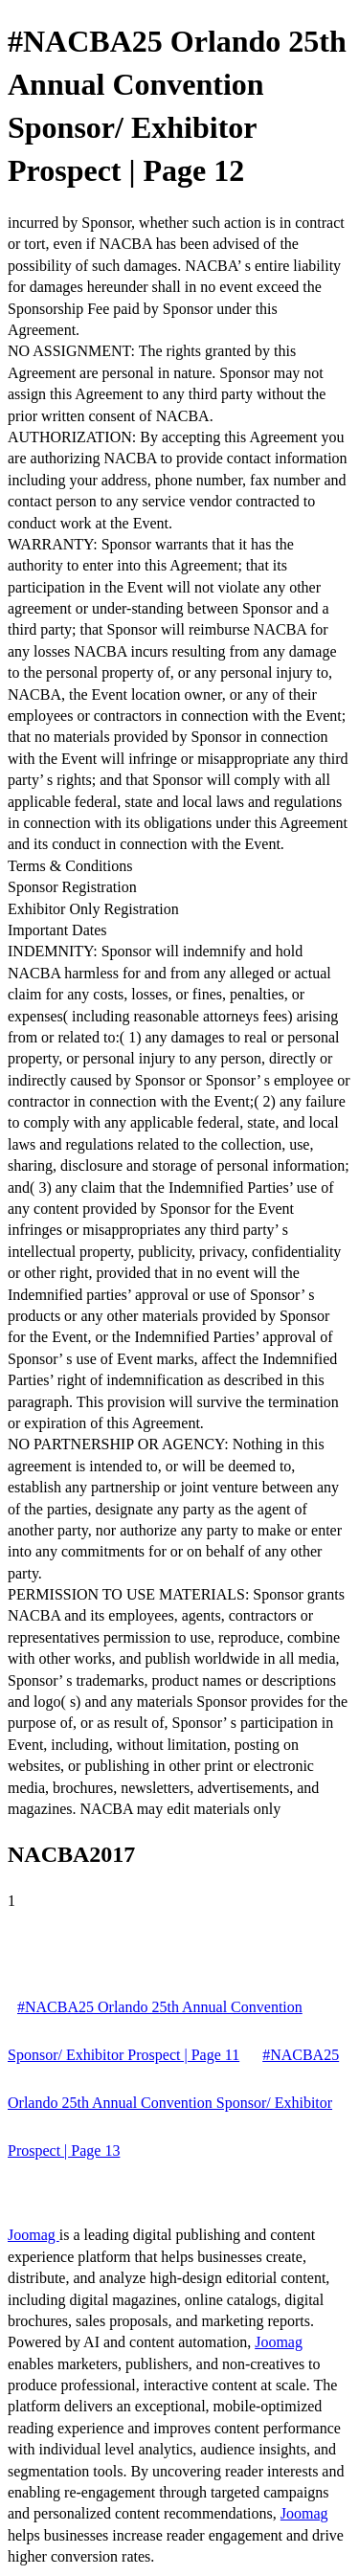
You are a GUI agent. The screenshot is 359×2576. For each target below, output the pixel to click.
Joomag (33, 2235)
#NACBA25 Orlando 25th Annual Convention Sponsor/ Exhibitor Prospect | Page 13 (173, 2103)
